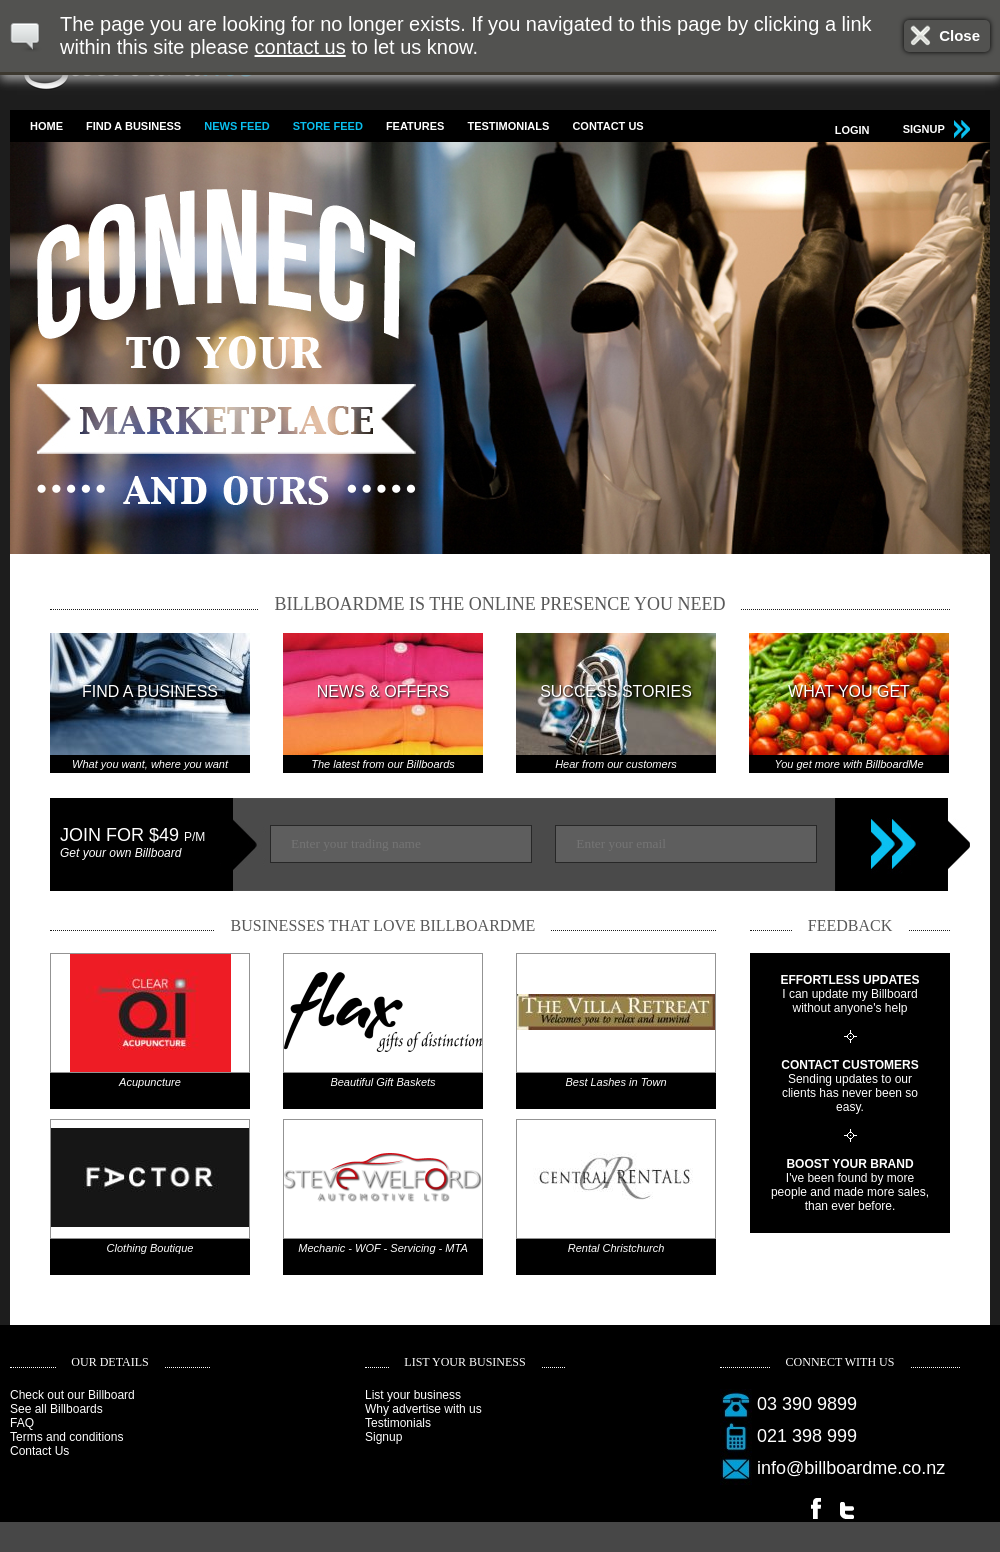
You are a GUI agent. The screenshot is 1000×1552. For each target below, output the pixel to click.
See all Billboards (56, 1409)
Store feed (328, 126)
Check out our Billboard (72, 1395)
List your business (413, 1395)
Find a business (133, 126)
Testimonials (508, 126)
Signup (383, 1437)
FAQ (22, 1423)
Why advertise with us (423, 1409)
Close (959, 35)
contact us (300, 47)
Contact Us (607, 126)
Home (46, 126)
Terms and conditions (66, 1437)
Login (852, 130)
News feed (236, 126)
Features (415, 126)
